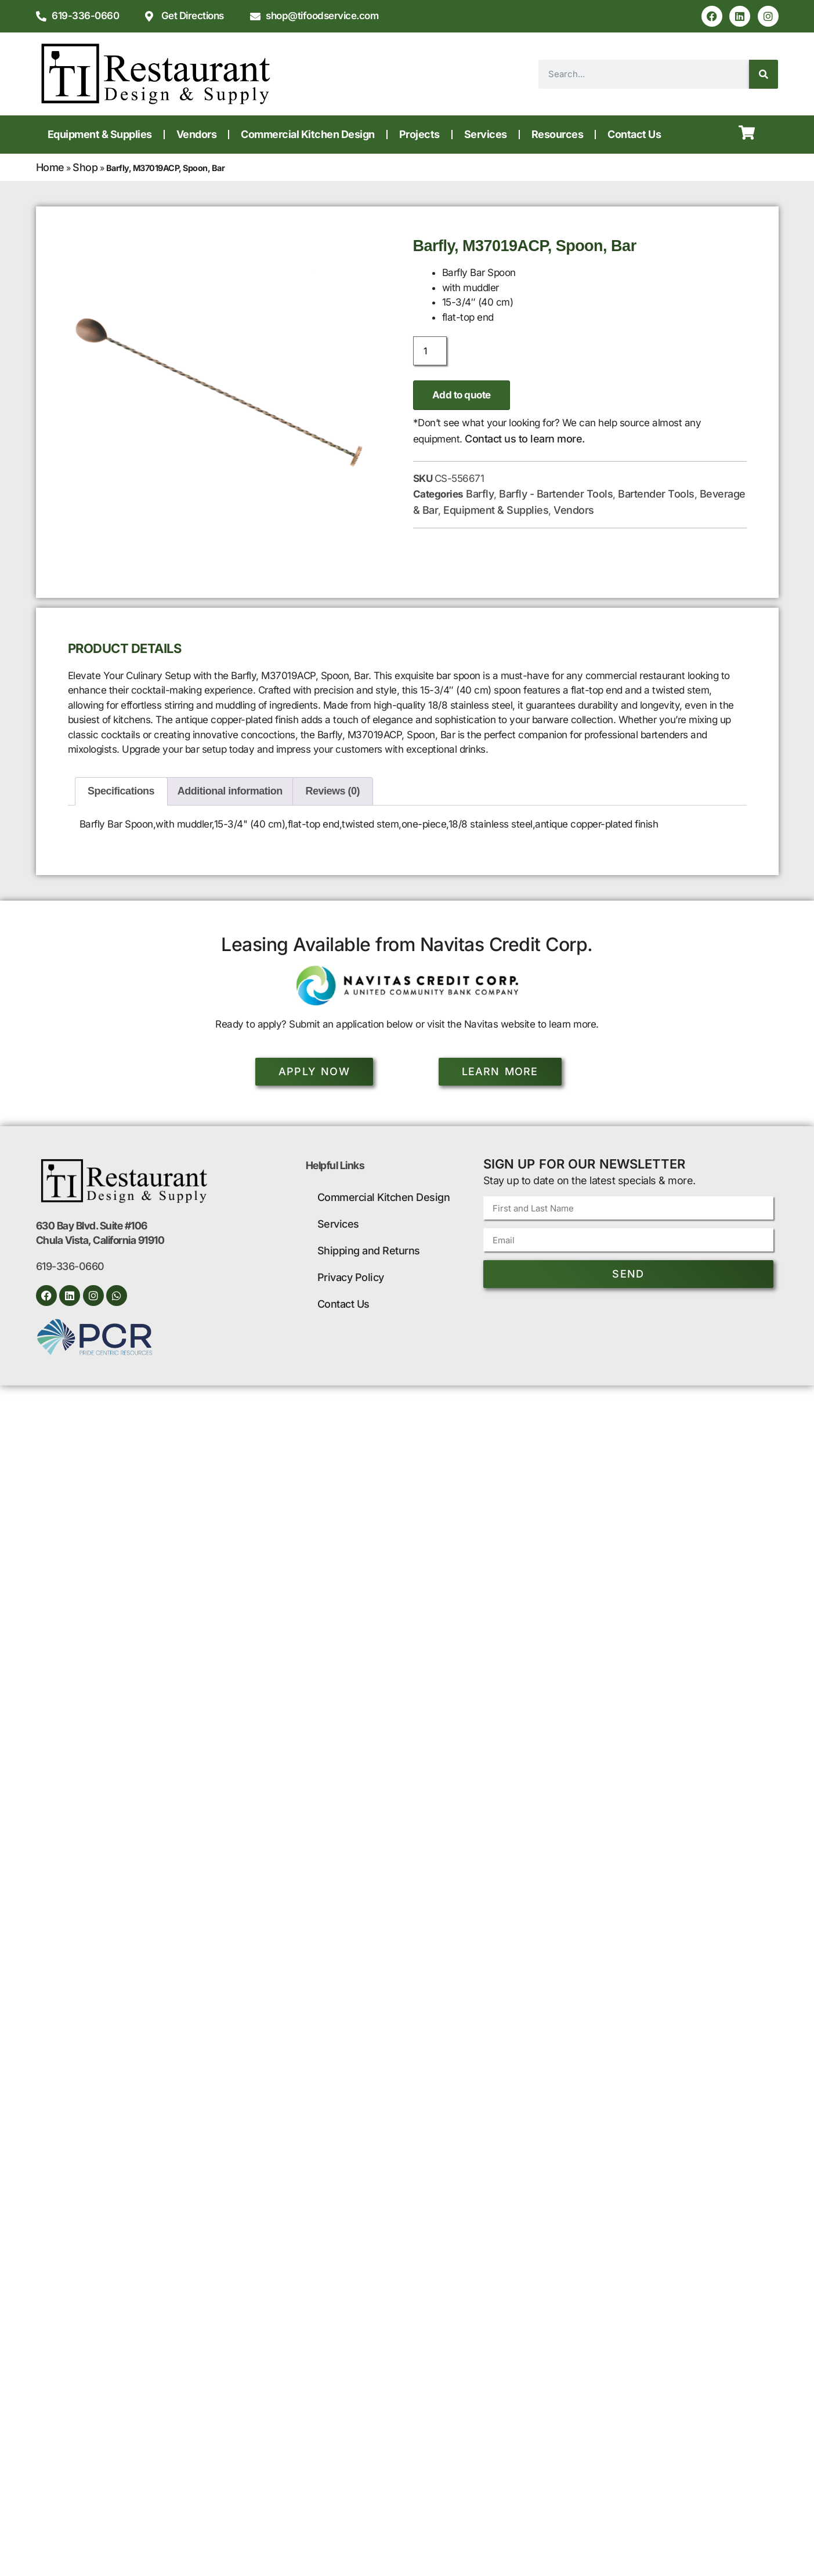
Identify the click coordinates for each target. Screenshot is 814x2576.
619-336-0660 (70, 1267)
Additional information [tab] (230, 791)
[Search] (763, 74)
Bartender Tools (656, 494)
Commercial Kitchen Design (308, 134)
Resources (557, 134)
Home (50, 167)
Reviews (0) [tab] (333, 791)
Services (485, 134)
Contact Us (634, 134)
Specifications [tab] (121, 791)
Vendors (196, 134)
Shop (85, 167)
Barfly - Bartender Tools (556, 494)
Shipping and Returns (368, 1251)
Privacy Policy (350, 1277)
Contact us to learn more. (525, 439)
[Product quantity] (430, 350)
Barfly (480, 494)
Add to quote (461, 395)
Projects (419, 134)
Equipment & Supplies (100, 134)
